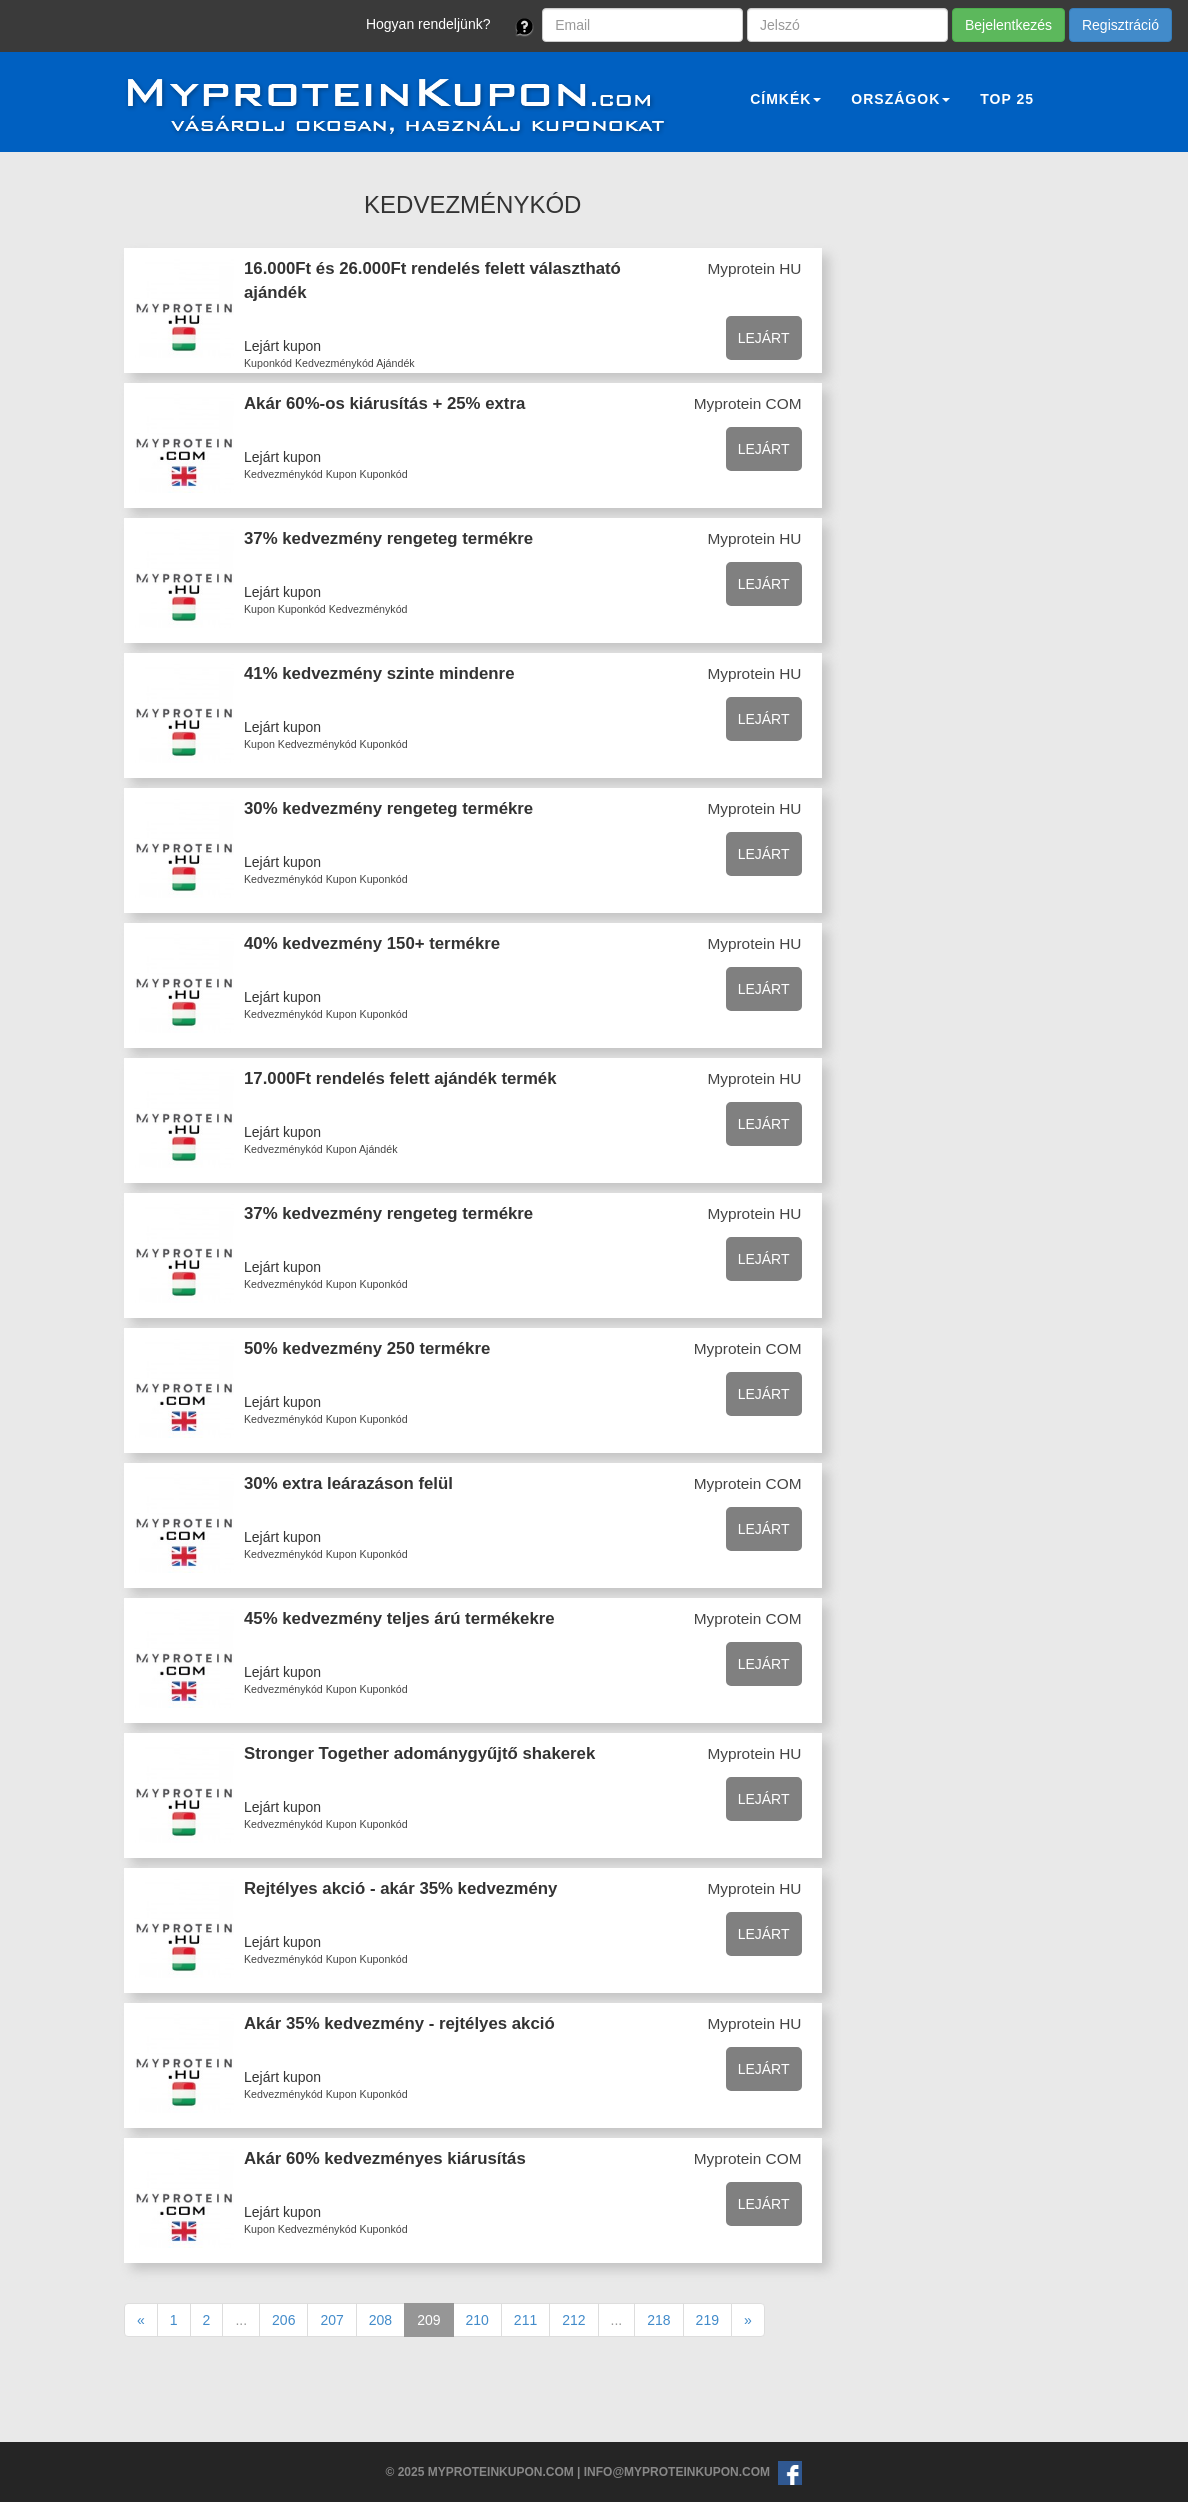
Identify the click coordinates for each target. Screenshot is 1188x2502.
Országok (900, 99)
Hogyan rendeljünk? (428, 24)
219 (707, 2320)
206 (283, 2320)
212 (573, 2320)
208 (380, 2320)
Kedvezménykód (334, 363)
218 (658, 2320)
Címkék (785, 99)
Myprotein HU (754, 268)
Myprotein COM (748, 403)
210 (477, 2320)
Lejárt (764, 338)
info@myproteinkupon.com (677, 2472)
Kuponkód (268, 363)
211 (525, 2320)
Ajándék (395, 363)
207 (331, 2320)
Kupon (341, 474)
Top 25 (1007, 99)
